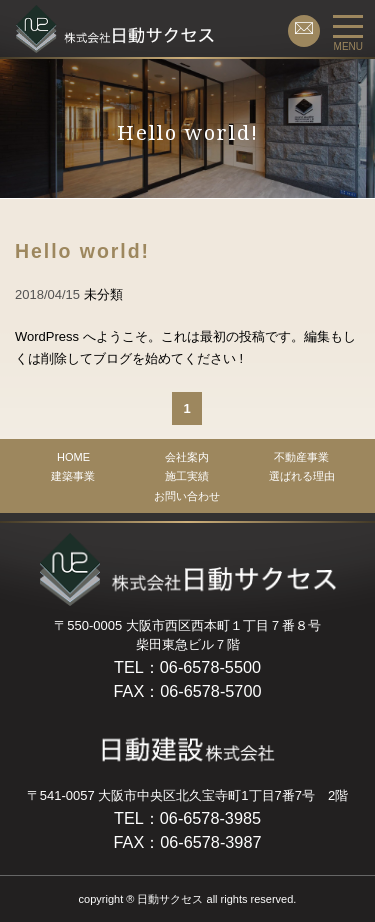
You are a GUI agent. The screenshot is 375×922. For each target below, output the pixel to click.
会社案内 (187, 457)
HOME (73, 457)
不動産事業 (301, 457)
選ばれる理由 (302, 476)
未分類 (103, 294)
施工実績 (187, 476)
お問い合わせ (187, 496)
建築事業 (73, 476)
